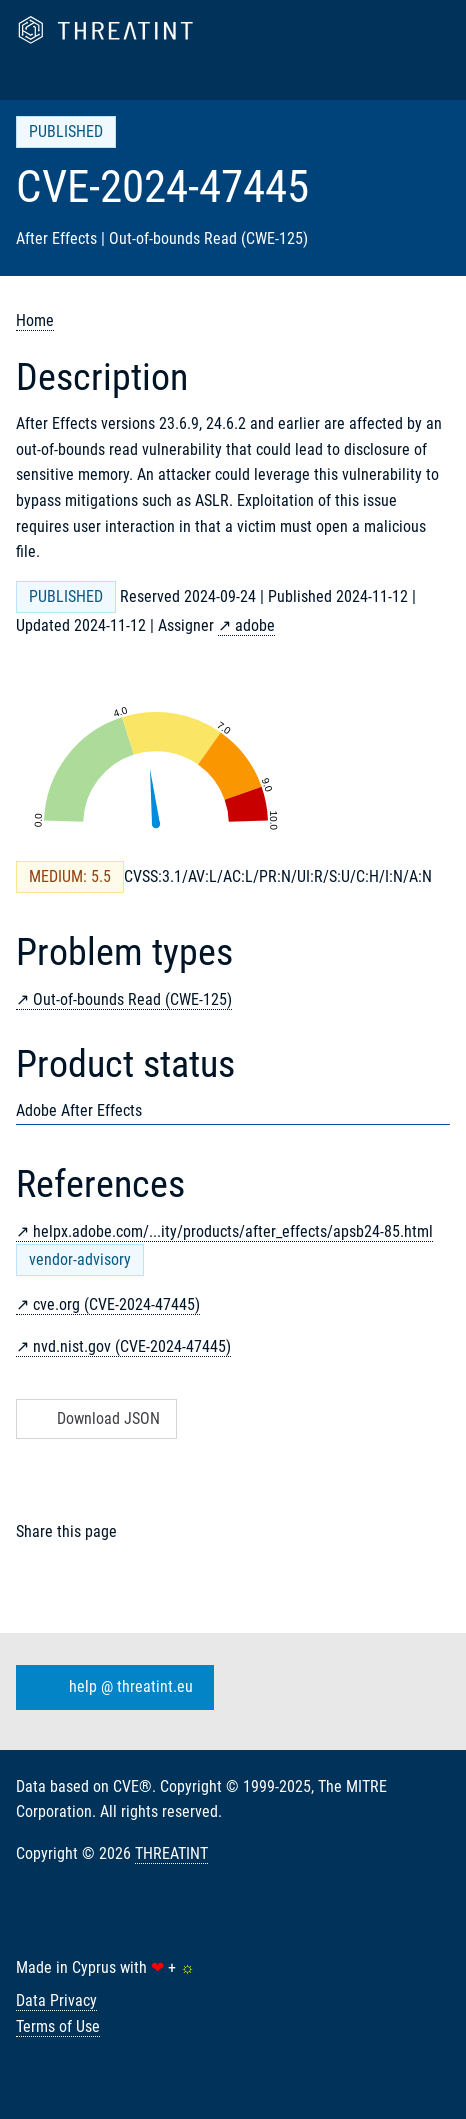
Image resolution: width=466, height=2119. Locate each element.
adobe (255, 625)
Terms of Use (58, 2026)
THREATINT (171, 1853)
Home (35, 320)
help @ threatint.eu (111, 1687)
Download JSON (94, 1418)
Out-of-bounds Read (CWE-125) (132, 999)
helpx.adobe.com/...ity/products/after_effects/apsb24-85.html (233, 1231)
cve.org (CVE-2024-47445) (116, 1304)
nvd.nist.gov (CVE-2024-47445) (132, 1346)
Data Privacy (56, 2000)
